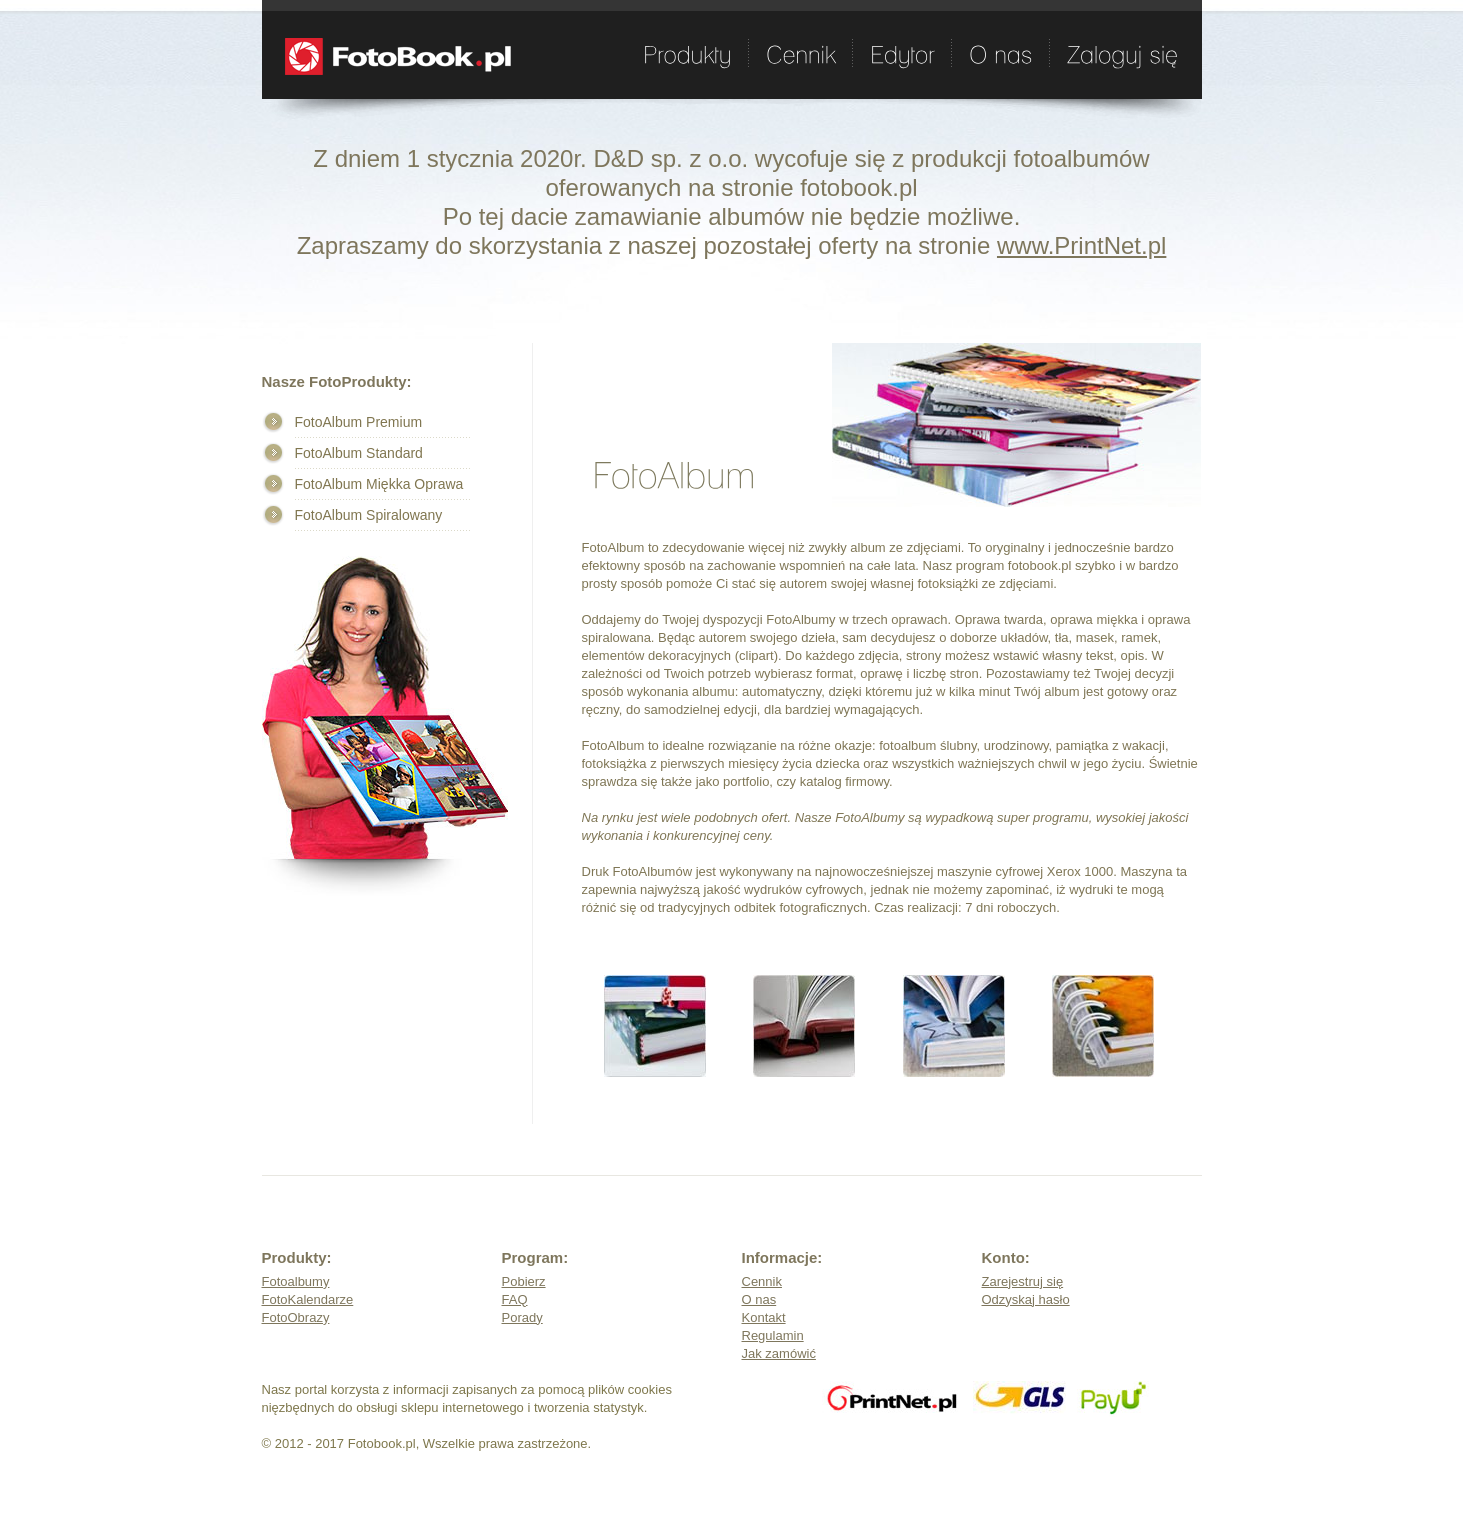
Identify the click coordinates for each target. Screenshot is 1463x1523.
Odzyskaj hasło (1026, 1299)
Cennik (762, 1281)
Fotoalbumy (296, 1281)
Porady (522, 1317)
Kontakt (764, 1317)
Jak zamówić (779, 1353)
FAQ (515, 1299)
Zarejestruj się (1023, 1281)
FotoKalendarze (308, 1299)
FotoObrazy (296, 1317)
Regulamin (773, 1335)
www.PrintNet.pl (1081, 245)
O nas (759, 1299)
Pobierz (524, 1281)
